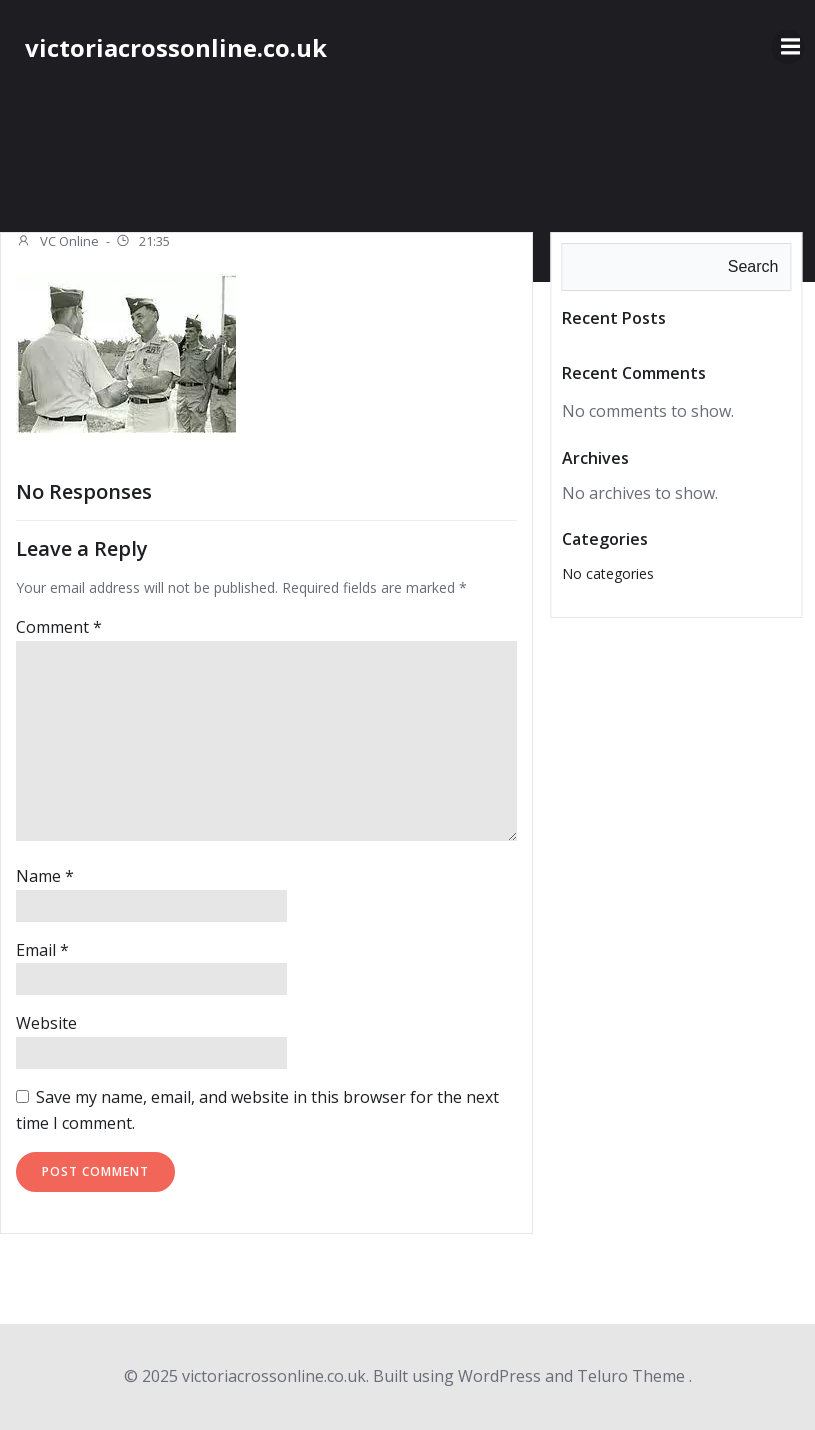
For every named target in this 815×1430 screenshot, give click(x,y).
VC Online (57, 243)
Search (753, 266)
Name (45, 876)
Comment (59, 627)
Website (46, 1023)
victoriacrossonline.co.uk (176, 47)
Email (42, 950)
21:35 (142, 243)
